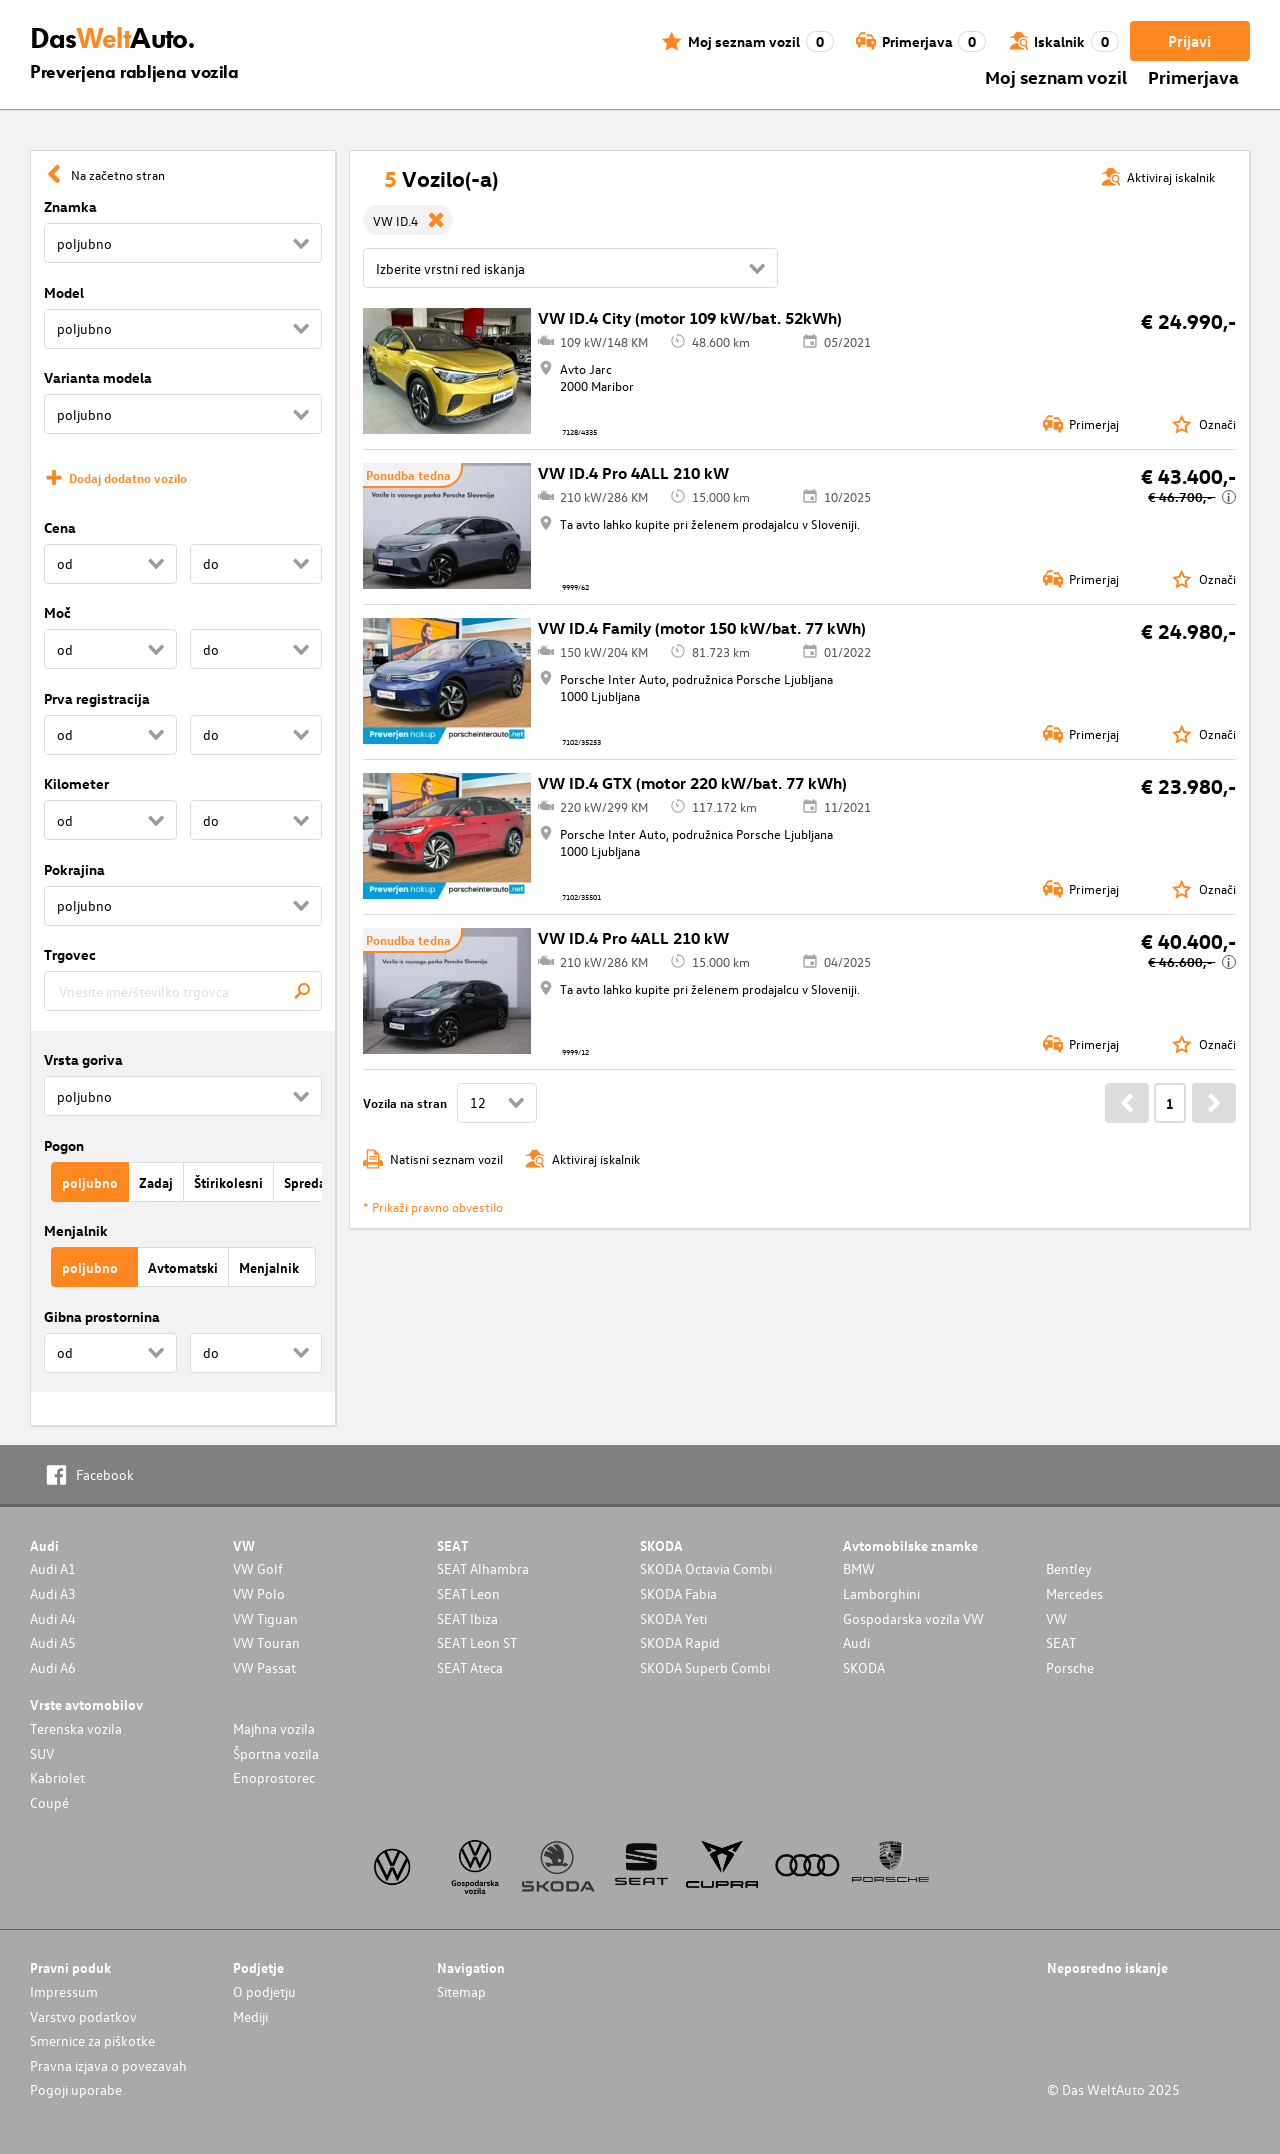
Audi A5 (53, 1642)
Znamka (70, 206)
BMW (859, 1568)
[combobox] (183, 991)
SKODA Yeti (673, 1618)
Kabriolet (57, 1777)
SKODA (864, 1667)
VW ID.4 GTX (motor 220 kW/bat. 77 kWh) (692, 783)
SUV (42, 1753)
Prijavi (1189, 41)
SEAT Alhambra (483, 1568)
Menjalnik (76, 1230)
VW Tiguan (265, 1618)
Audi (856, 1642)
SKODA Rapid (680, 1642)
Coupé (49, 1802)
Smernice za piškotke (92, 2040)
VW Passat (264, 1667)
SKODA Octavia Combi (706, 1568)
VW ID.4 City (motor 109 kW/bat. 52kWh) (690, 318)
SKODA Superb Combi (705, 1667)
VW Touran (266, 1642)
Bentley (1069, 1568)
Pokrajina (74, 869)
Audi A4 (53, 1618)
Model (64, 292)
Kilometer (76, 783)
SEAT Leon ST (477, 1642)
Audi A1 (53, 1568)
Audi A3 (53, 1593)
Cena (60, 527)
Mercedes (1074, 1593)
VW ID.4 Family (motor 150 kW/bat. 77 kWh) (702, 628)
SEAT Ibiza (467, 1618)
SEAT (1061, 1642)
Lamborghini (881, 1593)
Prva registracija (97, 698)
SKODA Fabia (678, 1593)
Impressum (64, 1991)
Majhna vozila (274, 1728)
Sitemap (461, 1991)
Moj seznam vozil (1056, 76)
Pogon (64, 1145)
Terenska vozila (76, 1728)
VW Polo (259, 1593)
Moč (57, 612)
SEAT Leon (468, 1593)
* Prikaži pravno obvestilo (433, 1206)
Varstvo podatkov (83, 2016)
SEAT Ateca (470, 1667)
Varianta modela (98, 377)
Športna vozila (276, 1753)
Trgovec (70, 954)
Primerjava (1193, 76)
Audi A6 (53, 1667)
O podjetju (264, 1991)
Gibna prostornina (102, 1316)
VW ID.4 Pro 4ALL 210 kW (633, 473)
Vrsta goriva (83, 1059)
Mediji (250, 2016)
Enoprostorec (274, 1777)
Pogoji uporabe (76, 2089)
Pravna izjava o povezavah (108, 2065)
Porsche (1070, 1667)
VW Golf (258, 1568)
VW (1056, 1618)
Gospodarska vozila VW (913, 1618)
